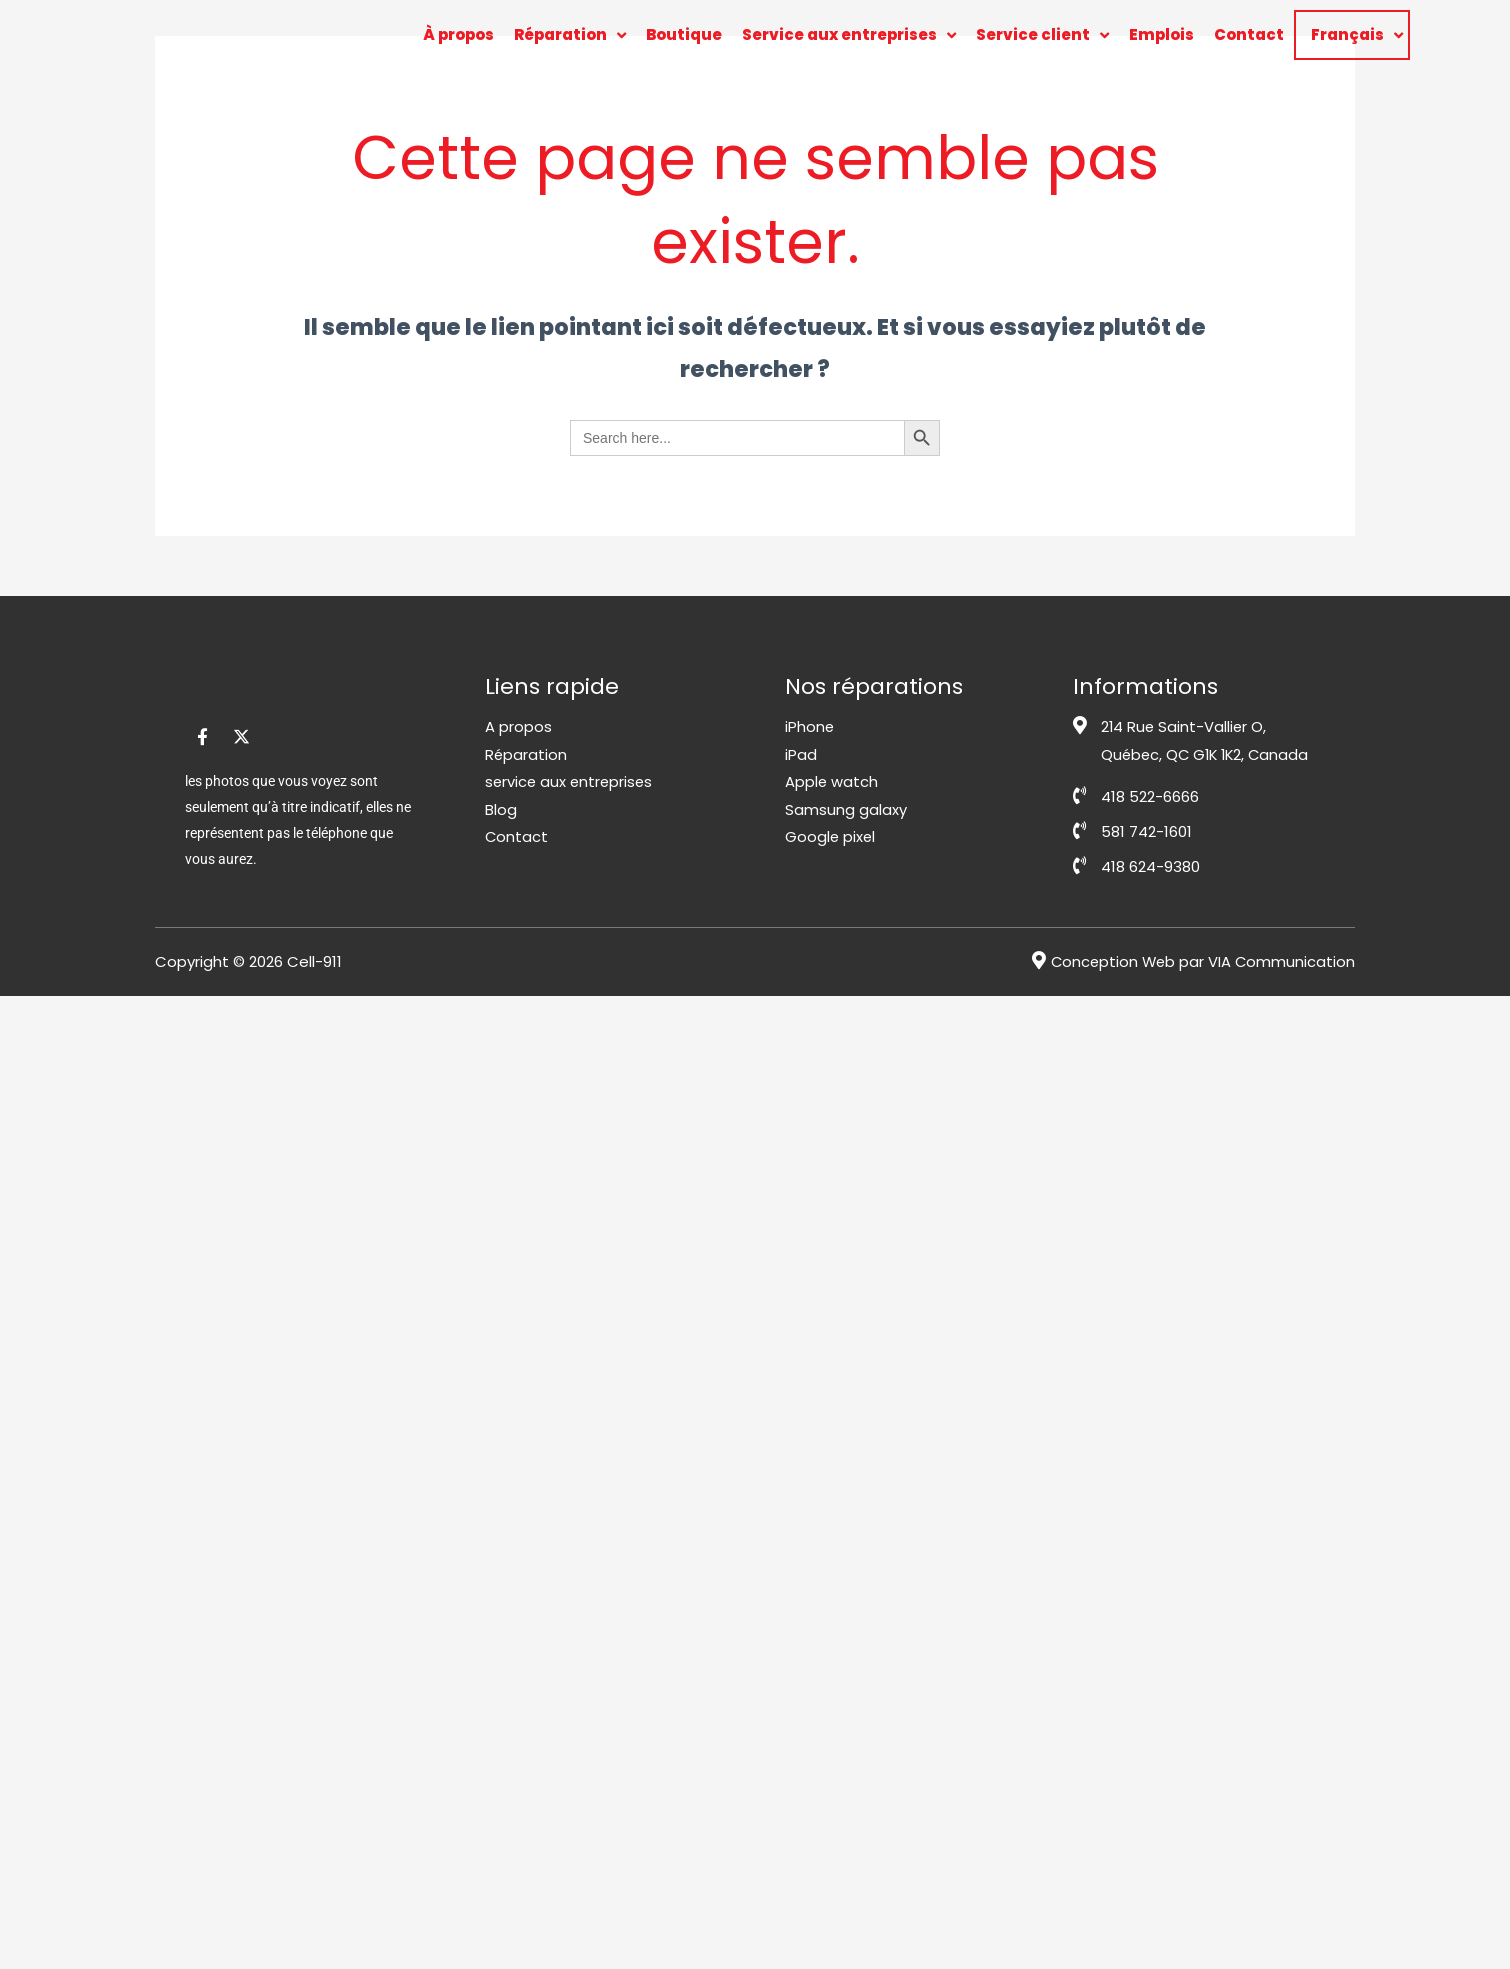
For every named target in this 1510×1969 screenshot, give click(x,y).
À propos (458, 34)
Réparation (570, 35)
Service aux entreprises (849, 35)
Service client (1042, 35)
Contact (1249, 34)
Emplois (1161, 34)
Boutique (684, 34)
